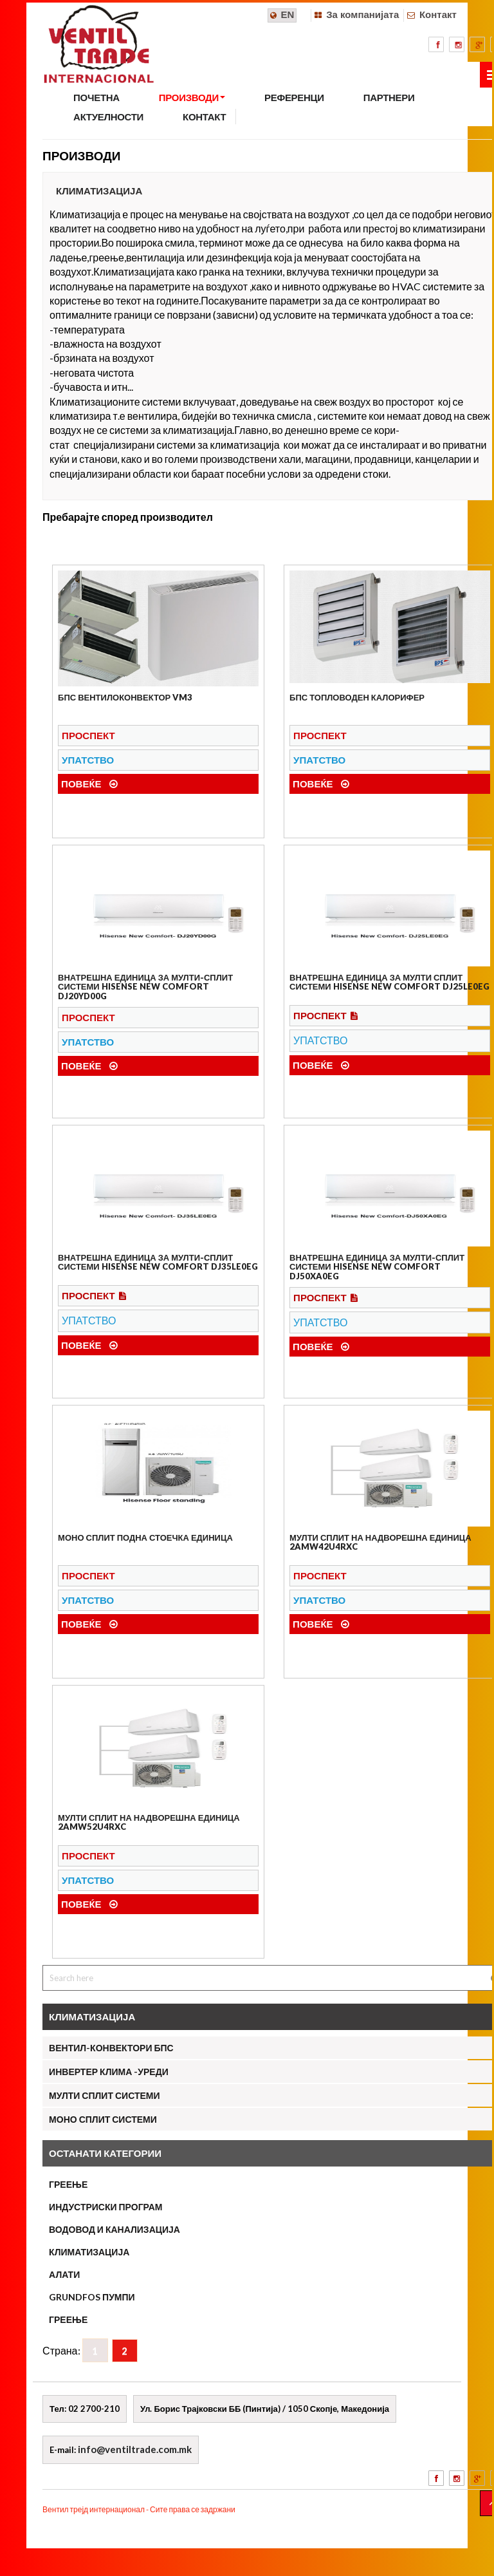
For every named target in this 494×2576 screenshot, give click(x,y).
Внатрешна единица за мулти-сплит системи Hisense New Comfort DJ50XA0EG (376, 1266)
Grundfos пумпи (92, 2296)
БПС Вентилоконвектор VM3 (125, 697)
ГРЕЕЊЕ (68, 2184)
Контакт (438, 14)
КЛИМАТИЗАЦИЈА (89, 2251)
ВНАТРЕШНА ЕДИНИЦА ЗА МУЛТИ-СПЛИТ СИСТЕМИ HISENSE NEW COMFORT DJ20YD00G (145, 986)
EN (288, 14)
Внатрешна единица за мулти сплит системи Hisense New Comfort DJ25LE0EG (389, 982)
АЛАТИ (64, 2274)
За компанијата (362, 14)
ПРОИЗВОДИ (192, 97)
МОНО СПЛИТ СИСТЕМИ (103, 2119)
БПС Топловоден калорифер (357, 697)
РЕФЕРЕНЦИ (294, 97)
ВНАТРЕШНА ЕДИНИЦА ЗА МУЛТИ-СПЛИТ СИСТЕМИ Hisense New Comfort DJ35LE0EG (158, 1262)
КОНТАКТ (204, 116)
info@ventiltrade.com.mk (135, 2449)
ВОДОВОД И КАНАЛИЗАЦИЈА (114, 2229)
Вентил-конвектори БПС (111, 2047)
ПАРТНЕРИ (389, 97)
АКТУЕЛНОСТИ (108, 116)
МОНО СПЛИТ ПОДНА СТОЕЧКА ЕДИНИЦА (145, 1537)
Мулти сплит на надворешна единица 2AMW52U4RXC (149, 1822)
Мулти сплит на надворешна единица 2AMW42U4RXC (380, 1542)
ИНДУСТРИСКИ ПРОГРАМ (105, 2206)
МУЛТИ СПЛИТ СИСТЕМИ (104, 2095)
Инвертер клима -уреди (109, 2071)
